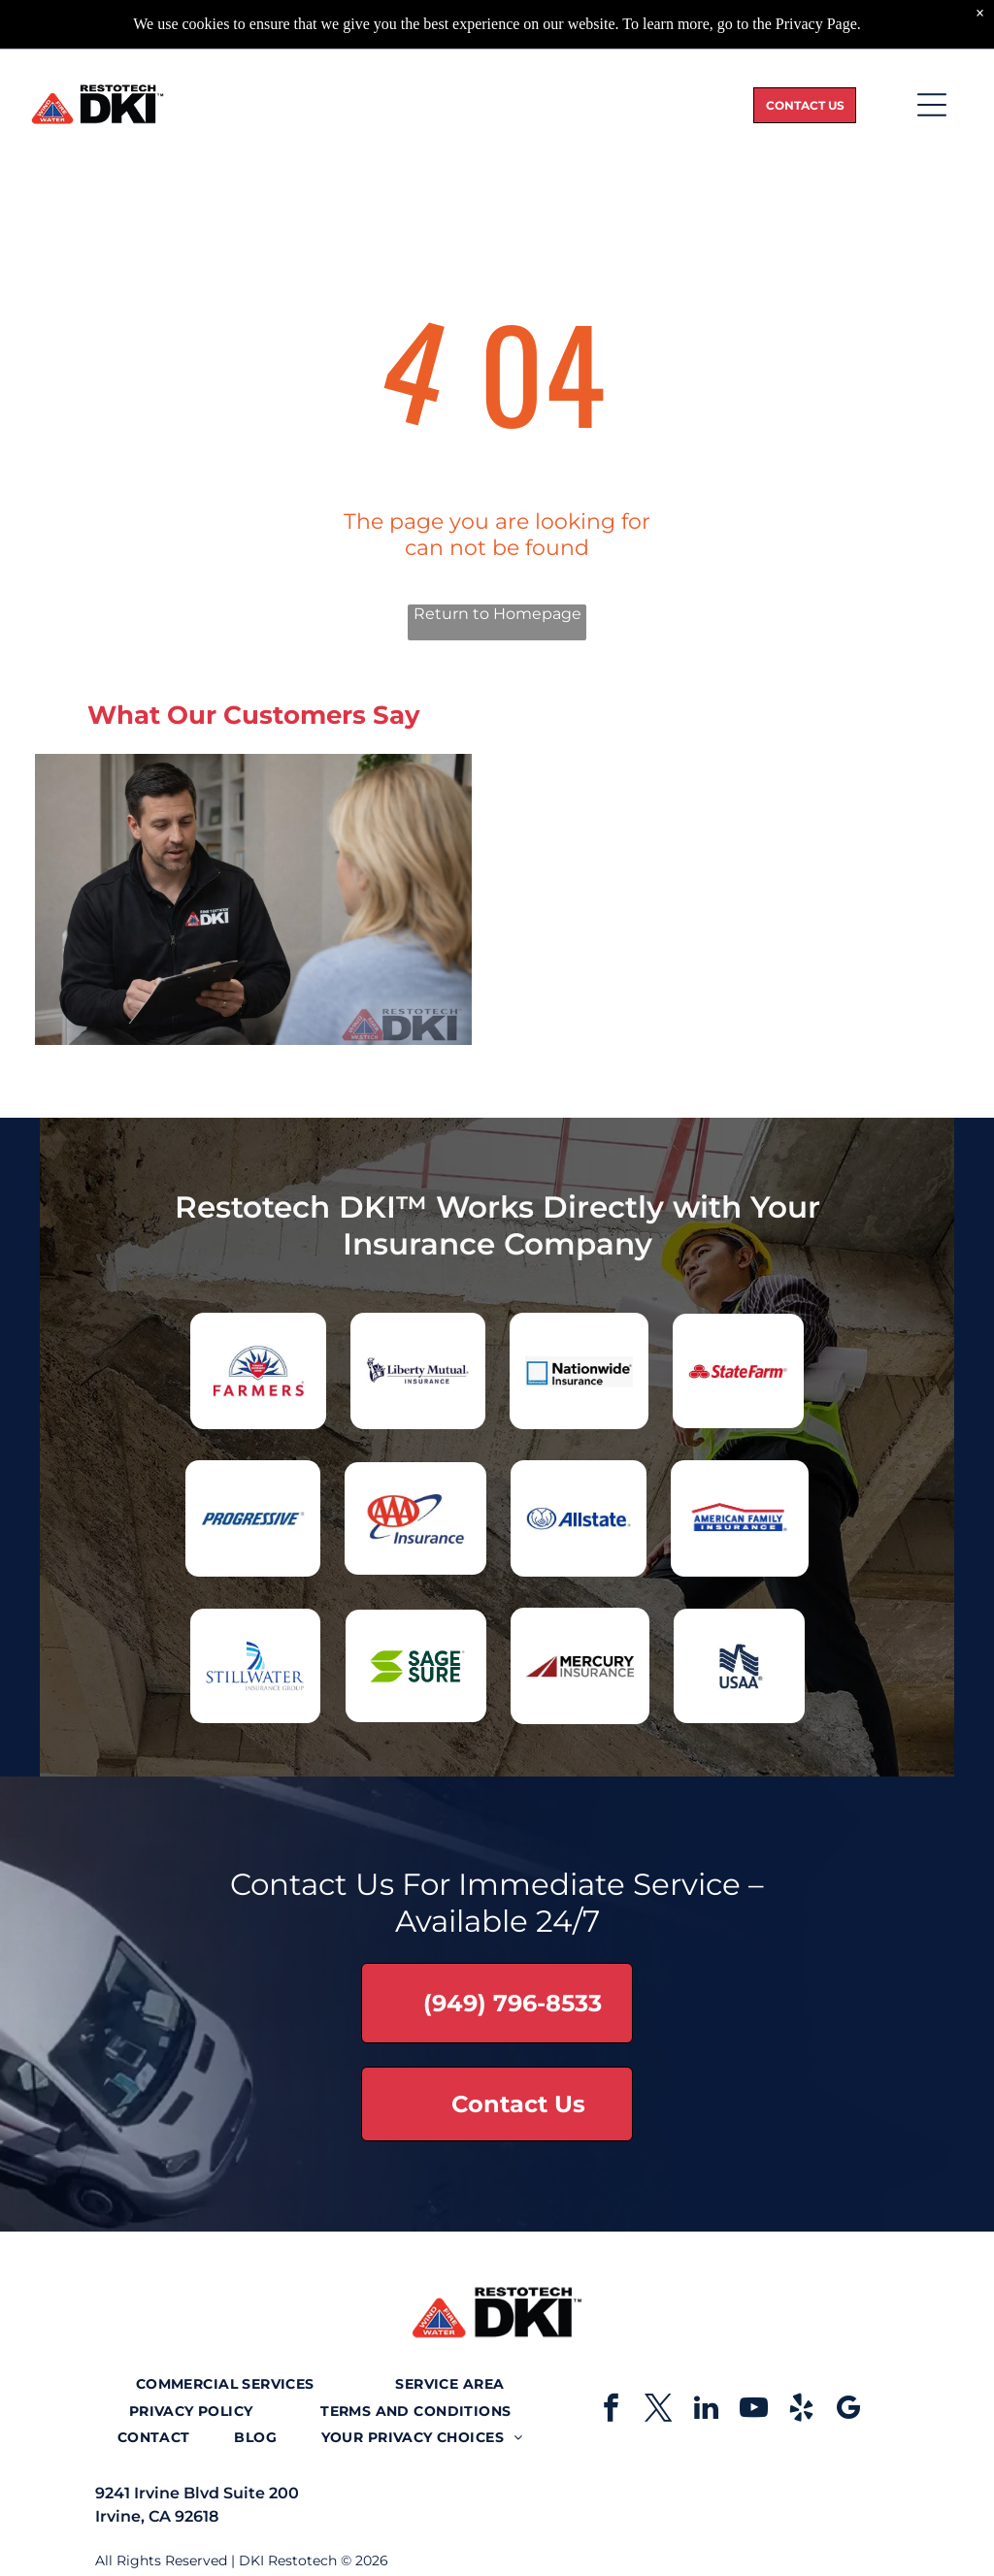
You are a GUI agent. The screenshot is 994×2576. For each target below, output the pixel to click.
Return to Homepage (497, 613)
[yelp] (800, 2410)
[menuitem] (225, 2383)
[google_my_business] (848, 2410)
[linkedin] (705, 2410)
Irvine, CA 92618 (156, 2516)
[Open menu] (931, 104)
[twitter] (658, 2410)
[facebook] (610, 2410)
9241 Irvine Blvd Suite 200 (197, 2493)
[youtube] (753, 2410)
